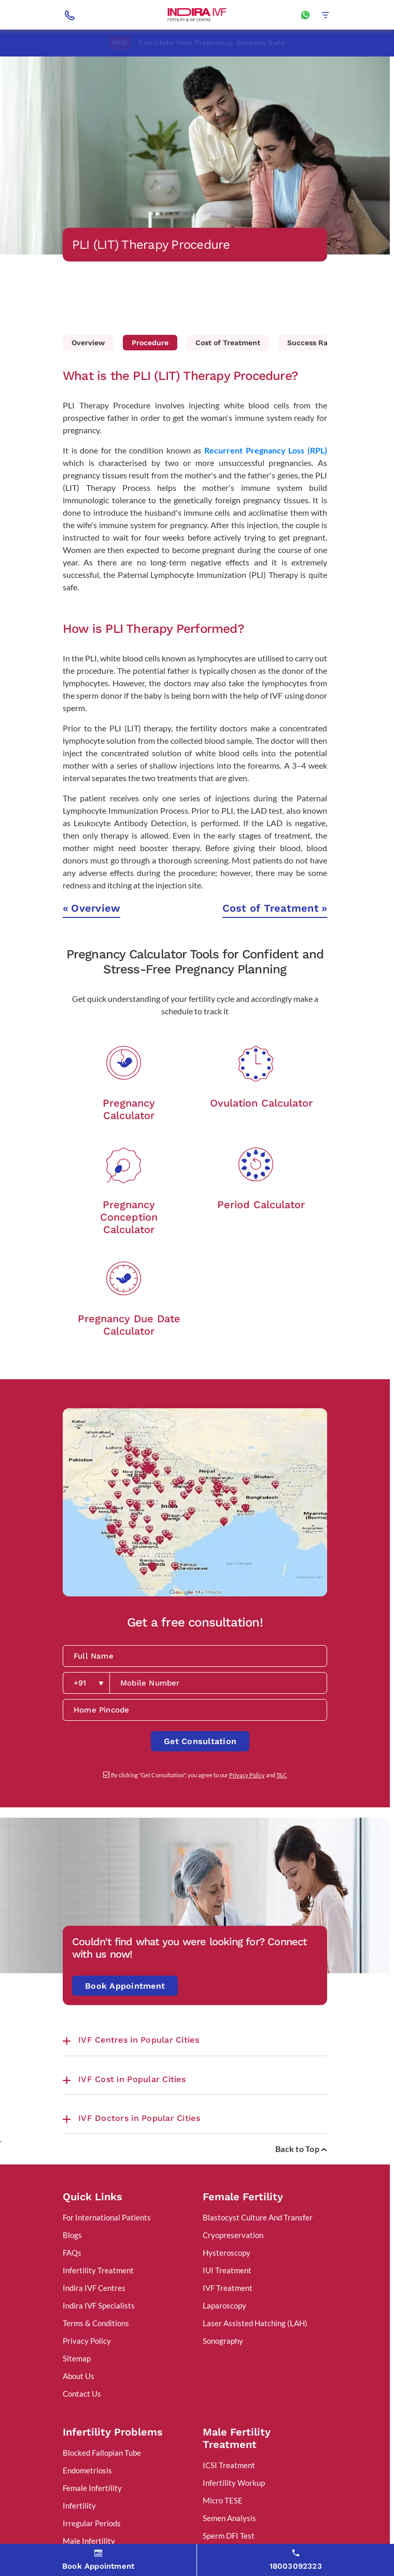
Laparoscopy (224, 2305)
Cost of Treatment (227, 342)
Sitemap (77, 2358)
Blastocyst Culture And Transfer (258, 2217)
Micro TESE (223, 2500)
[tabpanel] (195, 154)
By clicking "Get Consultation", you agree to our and (199, 1775)
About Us (78, 2376)
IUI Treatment (227, 2270)
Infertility (79, 2505)
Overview (88, 342)
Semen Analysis (229, 2518)
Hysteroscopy (226, 2252)
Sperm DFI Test (229, 2535)
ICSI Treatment (229, 2465)
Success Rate (311, 342)
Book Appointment (125, 1986)
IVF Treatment (227, 2287)
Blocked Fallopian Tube (102, 2452)
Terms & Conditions (96, 2323)
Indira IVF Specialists (99, 2305)
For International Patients (107, 2217)
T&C (281, 1775)
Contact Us (82, 2393)
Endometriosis (87, 2470)
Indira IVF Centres (94, 2287)
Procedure (150, 342)
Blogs (72, 2235)
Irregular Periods (92, 2523)
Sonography (223, 2340)
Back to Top (301, 2149)
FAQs (72, 2252)
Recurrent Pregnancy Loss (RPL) (265, 450)
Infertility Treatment (98, 2270)
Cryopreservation (233, 2235)
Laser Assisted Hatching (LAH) (255, 2323)
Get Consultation (200, 1741)
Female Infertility (92, 2488)
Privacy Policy (247, 1775)
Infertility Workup (234, 2482)
